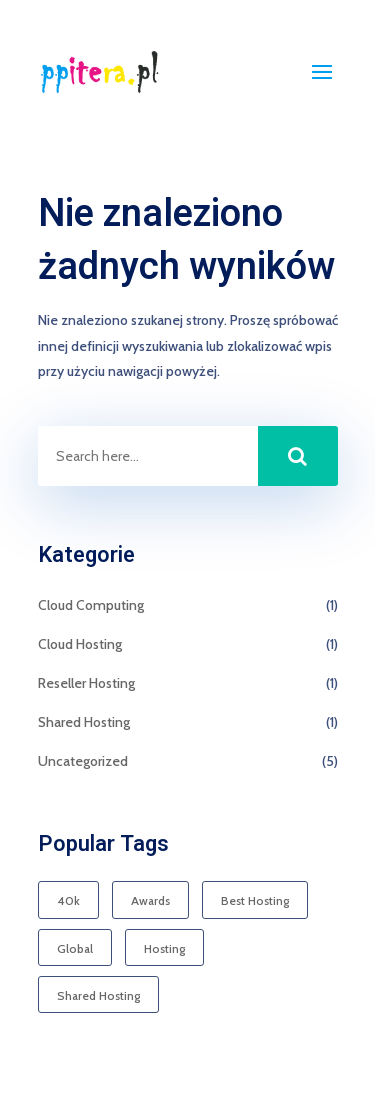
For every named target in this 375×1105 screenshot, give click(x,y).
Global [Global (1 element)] (75, 948)
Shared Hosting (84, 722)
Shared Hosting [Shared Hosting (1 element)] (98, 995)
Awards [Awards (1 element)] (150, 900)
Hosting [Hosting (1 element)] (164, 948)
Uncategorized (83, 761)
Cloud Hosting (80, 644)
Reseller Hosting (86, 683)
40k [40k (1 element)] (68, 900)
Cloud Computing (91, 605)
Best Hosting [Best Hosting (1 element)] (255, 900)
